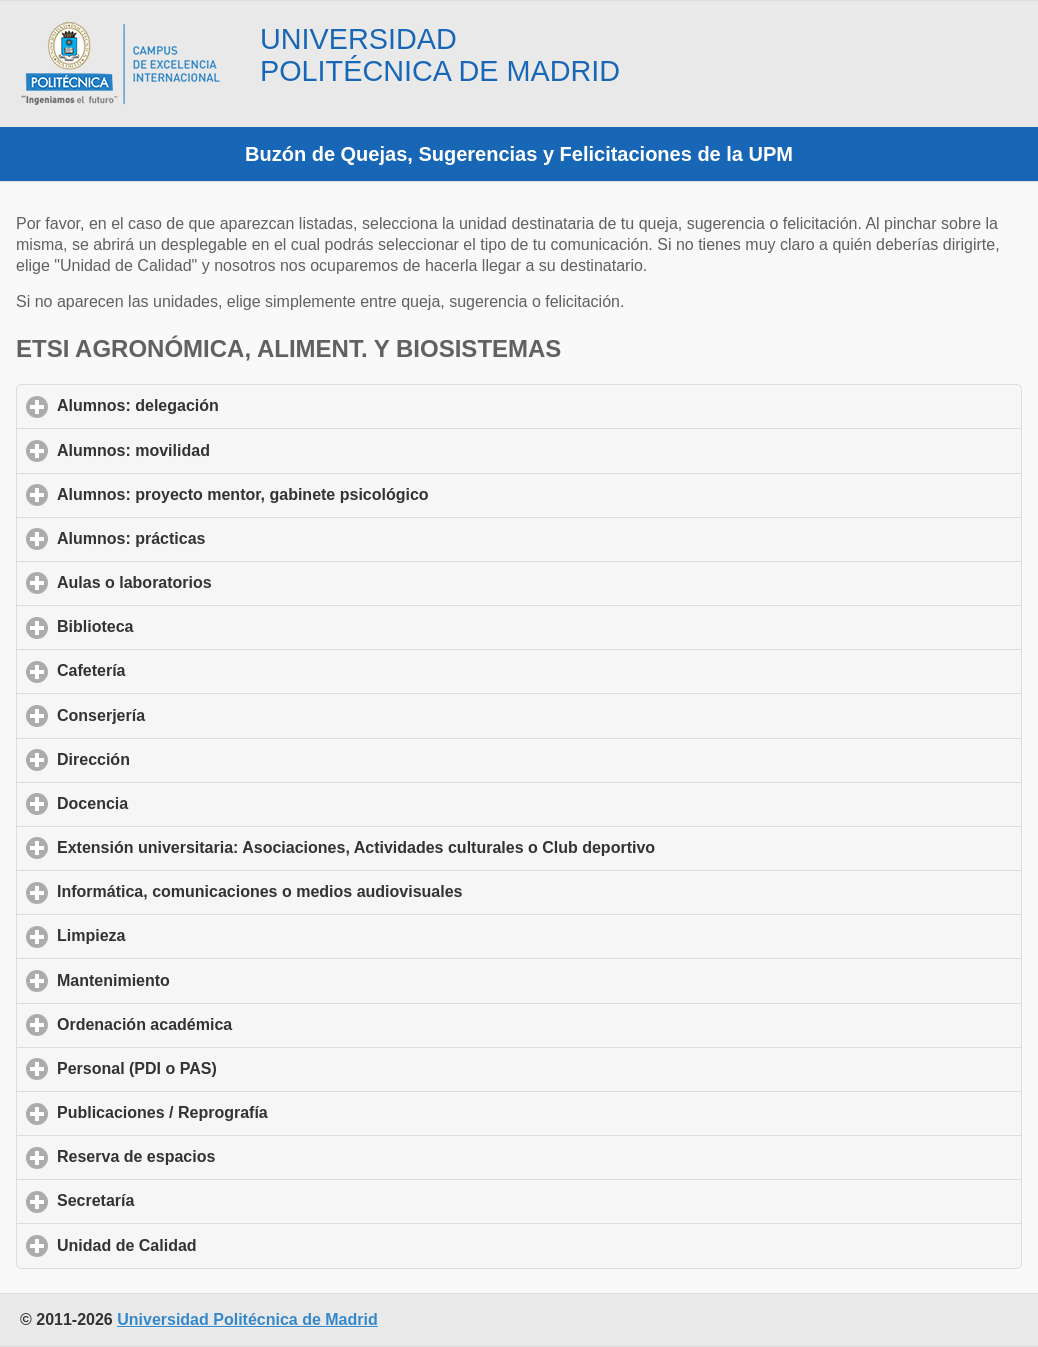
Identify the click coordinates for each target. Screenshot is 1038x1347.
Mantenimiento (207, 980)
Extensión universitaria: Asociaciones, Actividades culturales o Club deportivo (449, 847)
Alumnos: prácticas (224, 538)
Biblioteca (188, 626)
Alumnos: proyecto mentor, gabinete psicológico (336, 494)
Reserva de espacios (229, 1156)
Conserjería (194, 715)
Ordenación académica (238, 1024)
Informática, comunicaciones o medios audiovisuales (353, 891)
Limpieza (184, 935)
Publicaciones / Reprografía (255, 1112)
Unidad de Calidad (220, 1245)
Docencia (186, 803)
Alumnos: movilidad (227, 450)
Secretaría (189, 1200)
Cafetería (184, 670)
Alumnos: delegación (231, 405)
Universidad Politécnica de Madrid (247, 1319)
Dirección (187, 759)
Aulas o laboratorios (227, 582)
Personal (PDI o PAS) (230, 1068)
